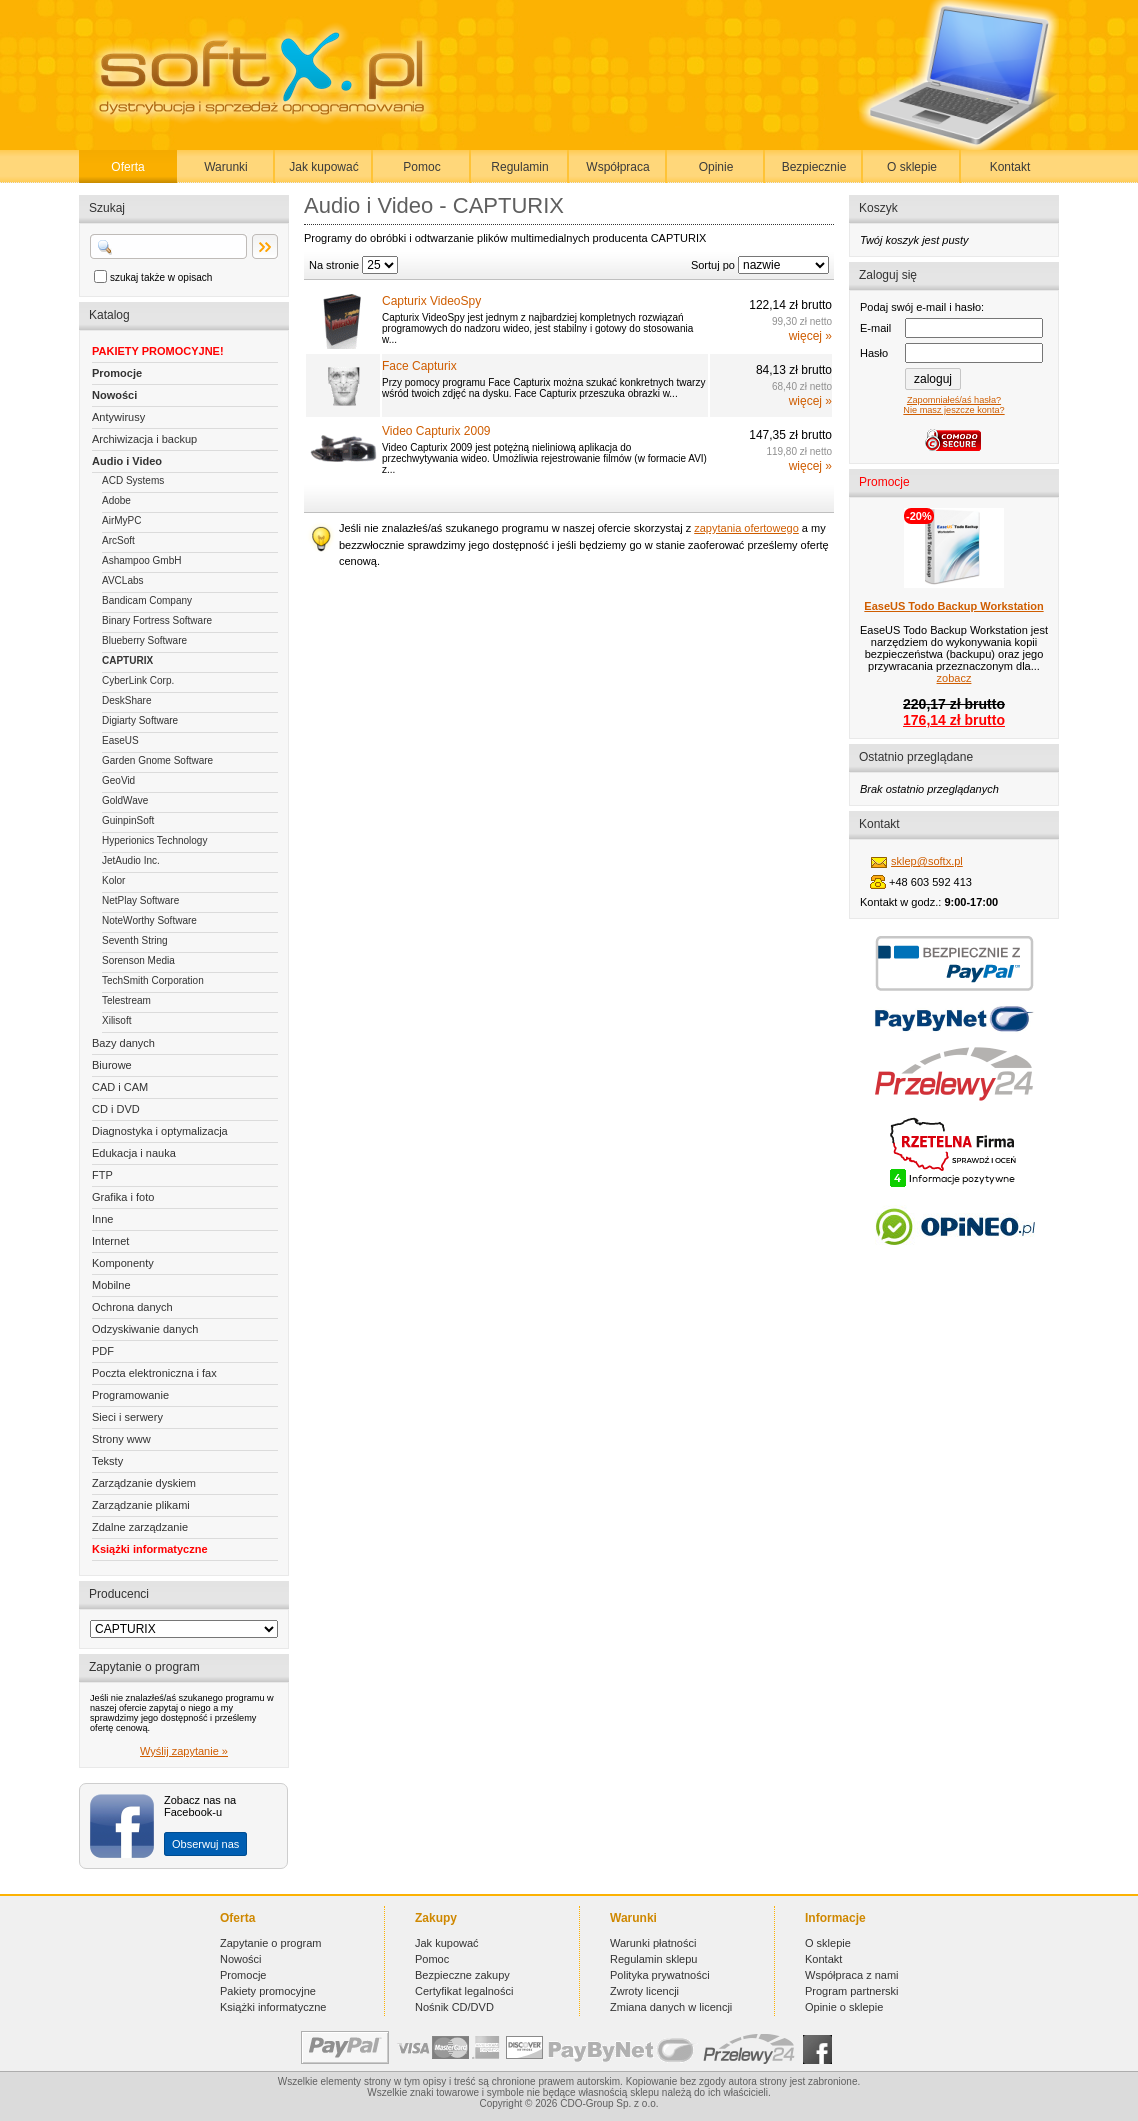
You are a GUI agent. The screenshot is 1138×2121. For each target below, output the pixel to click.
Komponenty (123, 1263)
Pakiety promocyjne (268, 1991)
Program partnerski (852, 1991)
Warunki (226, 167)
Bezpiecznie (814, 167)
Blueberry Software (144, 640)
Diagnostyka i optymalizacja (160, 1131)
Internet (110, 1241)
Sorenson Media (138, 960)
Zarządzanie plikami (141, 1505)
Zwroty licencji (644, 1991)
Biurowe (112, 1065)
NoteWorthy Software (149, 920)
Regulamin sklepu (653, 1959)
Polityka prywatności (660, 1975)
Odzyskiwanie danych (145, 1329)
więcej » (810, 336)
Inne (102, 1219)
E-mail (875, 328)
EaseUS (120, 740)
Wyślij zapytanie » (184, 1751)
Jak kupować (323, 167)
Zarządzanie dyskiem (144, 1483)
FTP (102, 1175)
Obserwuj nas (205, 1844)
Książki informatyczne (150, 1549)
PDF (103, 1351)
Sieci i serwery (127, 1417)
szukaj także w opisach (161, 277)
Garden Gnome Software (157, 760)
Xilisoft (116, 1020)
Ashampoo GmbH (141, 560)
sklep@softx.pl (927, 861)
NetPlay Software (140, 900)
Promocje (117, 373)
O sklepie (912, 167)
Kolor (113, 880)
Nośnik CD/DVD (454, 2007)
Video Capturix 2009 (436, 431)
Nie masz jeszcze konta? (953, 410)
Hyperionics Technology (154, 840)
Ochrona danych (132, 1307)
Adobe (116, 500)
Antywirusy (118, 417)
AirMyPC (121, 520)
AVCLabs (123, 580)
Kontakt (1010, 167)
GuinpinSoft (128, 820)
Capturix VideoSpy (431, 301)
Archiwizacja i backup (144, 439)
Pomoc (421, 167)
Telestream (126, 1000)
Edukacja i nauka (134, 1153)
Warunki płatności (653, 1943)
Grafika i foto (123, 1197)
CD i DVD (116, 1109)
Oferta (127, 167)
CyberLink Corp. (138, 680)
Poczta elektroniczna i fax (154, 1373)
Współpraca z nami (852, 1975)
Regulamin (519, 167)
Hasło (874, 353)
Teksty (107, 1461)
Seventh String (135, 940)
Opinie (716, 167)
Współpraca (617, 167)
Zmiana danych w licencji (671, 2007)
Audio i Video (127, 461)
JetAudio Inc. (131, 860)
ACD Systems (133, 480)
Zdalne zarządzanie (140, 1527)
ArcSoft (118, 540)
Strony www (121, 1439)
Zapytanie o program (271, 1943)
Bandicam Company (147, 600)
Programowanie (130, 1395)
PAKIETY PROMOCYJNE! (158, 351)
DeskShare (126, 700)
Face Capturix (419, 366)
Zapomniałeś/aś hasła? (954, 400)
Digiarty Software (140, 720)
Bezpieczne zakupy (462, 1975)
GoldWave (125, 800)
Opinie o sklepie (844, 2007)
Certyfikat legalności (464, 1991)
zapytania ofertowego (746, 528)
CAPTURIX (127, 660)
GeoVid (118, 780)
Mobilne (111, 1285)
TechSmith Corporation (153, 980)
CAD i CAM (120, 1087)
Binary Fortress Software (157, 620)
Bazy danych (123, 1043)
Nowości (114, 395)
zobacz (954, 678)
